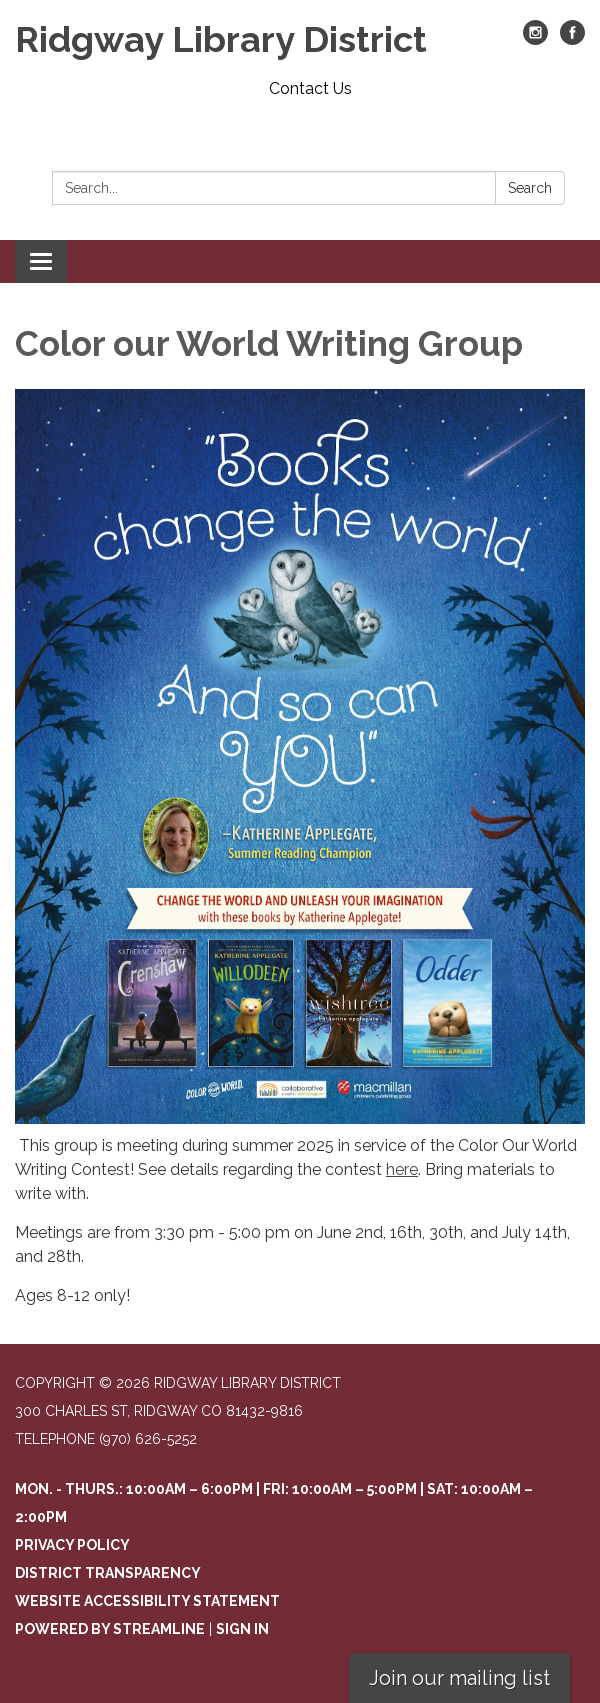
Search (530, 188)
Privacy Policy (72, 1545)
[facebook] (572, 39)
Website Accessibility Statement (147, 1601)
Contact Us (310, 88)
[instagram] (535, 39)
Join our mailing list (459, 1678)
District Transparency (108, 1573)
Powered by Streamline (110, 1629)
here (402, 1169)
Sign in (242, 1629)
